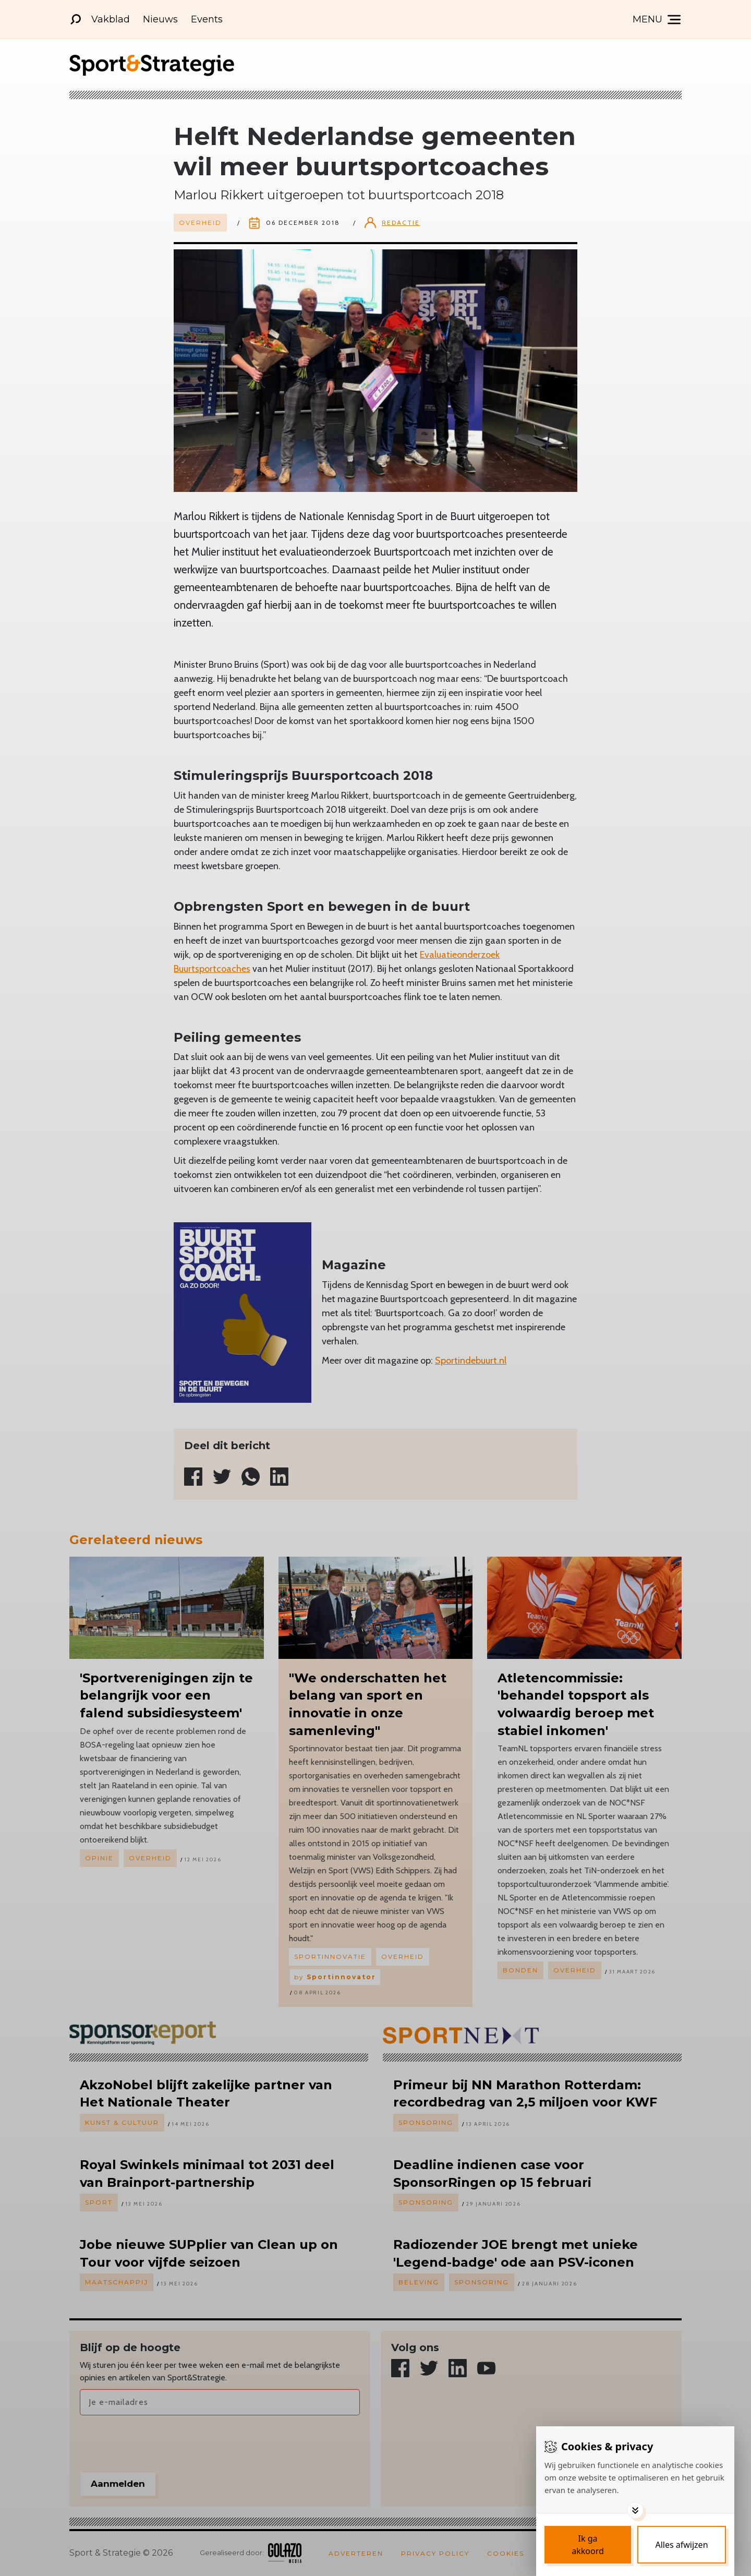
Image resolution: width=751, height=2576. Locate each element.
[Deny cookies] (681, 2544)
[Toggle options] (635, 2510)
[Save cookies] (587, 2544)
